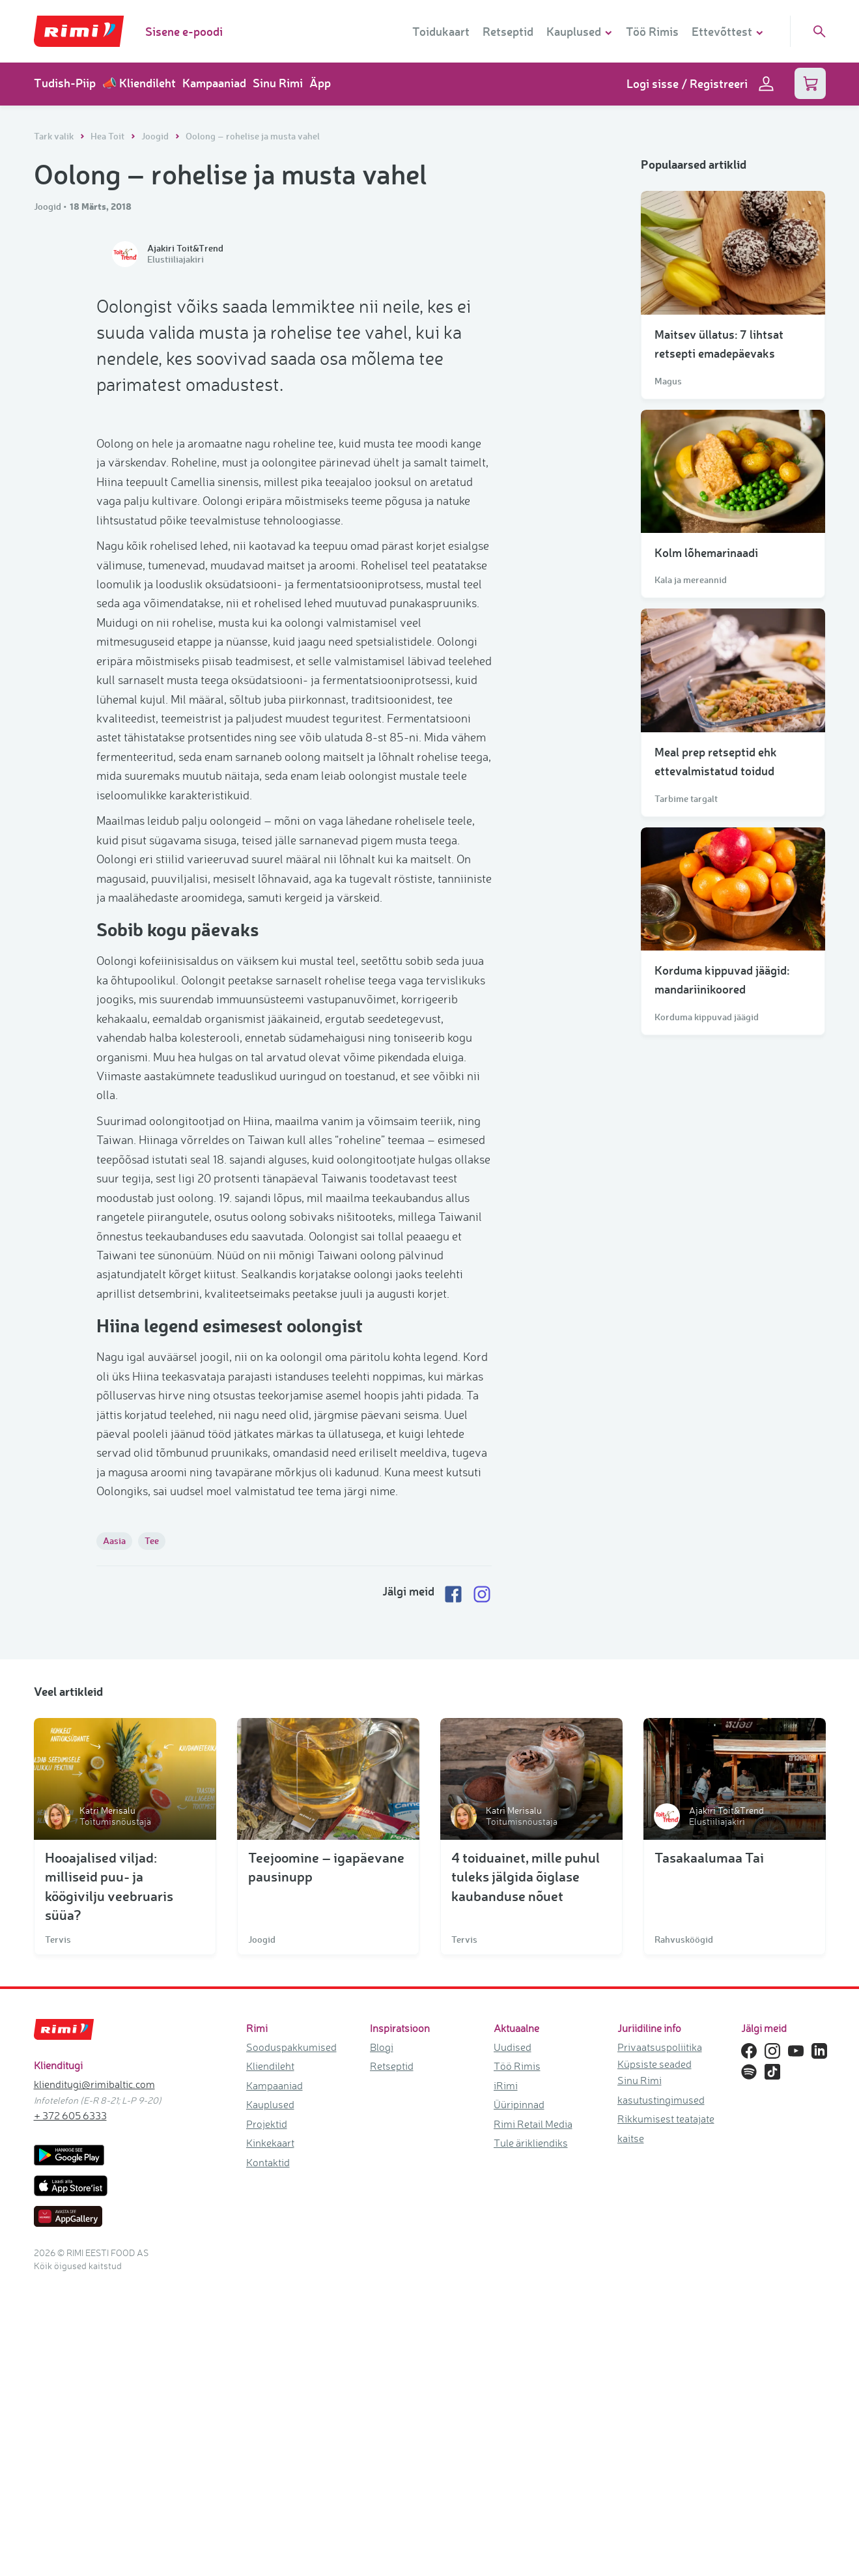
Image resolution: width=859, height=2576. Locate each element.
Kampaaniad (214, 83)
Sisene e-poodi (184, 31)
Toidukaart (441, 31)
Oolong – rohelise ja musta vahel (253, 136)
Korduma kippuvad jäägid (707, 1017)
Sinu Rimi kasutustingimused (661, 2383)
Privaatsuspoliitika (659, 2340)
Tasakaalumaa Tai (709, 2150)
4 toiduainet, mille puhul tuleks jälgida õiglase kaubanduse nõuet (525, 2169)
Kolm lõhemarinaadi (706, 552)
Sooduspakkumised (291, 2340)
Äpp (320, 83)
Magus (668, 381)
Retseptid (508, 31)
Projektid (266, 2417)
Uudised (512, 2340)
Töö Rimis (652, 31)
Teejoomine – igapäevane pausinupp (326, 2159)
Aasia (114, 1833)
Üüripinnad (519, 2397)
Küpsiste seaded (654, 2357)
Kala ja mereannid (691, 579)
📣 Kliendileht (139, 83)
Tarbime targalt (686, 798)
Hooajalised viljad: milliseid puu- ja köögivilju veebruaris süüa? (109, 2178)
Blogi (381, 2340)
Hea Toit (108, 136)
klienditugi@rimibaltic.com (94, 2377)
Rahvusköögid (684, 2232)
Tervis (58, 2232)
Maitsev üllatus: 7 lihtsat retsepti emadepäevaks (719, 343)
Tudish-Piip (65, 83)
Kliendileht (270, 2359)
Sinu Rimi (278, 83)
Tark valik (55, 136)
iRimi (506, 2378)
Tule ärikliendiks (531, 2435)
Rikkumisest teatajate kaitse (665, 2421)
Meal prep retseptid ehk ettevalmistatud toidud (716, 761)
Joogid (156, 136)
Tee (152, 1833)
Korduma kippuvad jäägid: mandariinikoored (722, 979)
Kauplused (270, 2397)
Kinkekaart (270, 2435)
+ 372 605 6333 (70, 2408)
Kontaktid (268, 2455)
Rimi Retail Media (533, 2417)
